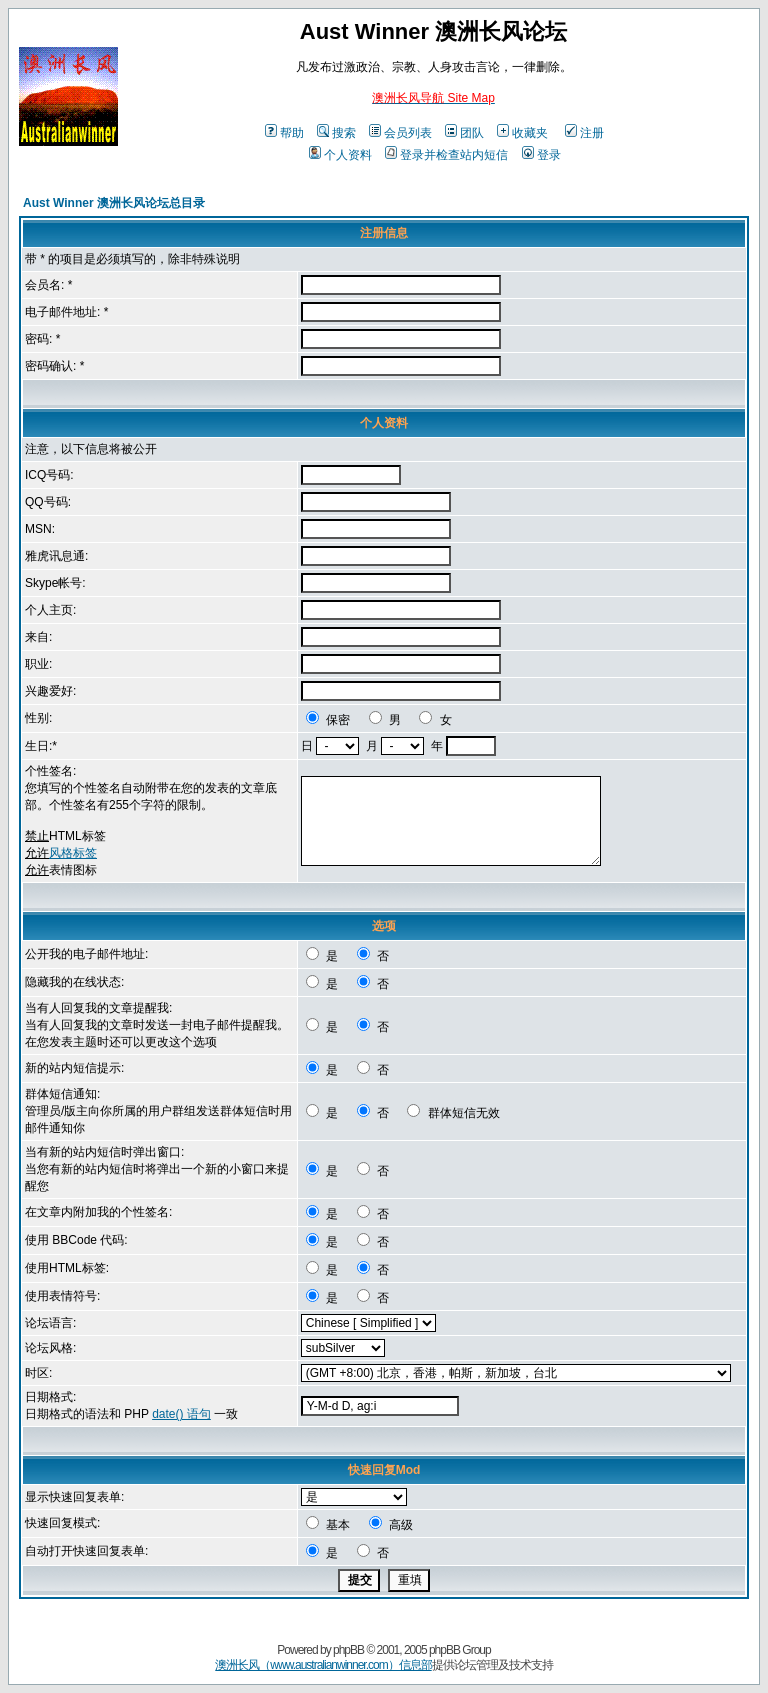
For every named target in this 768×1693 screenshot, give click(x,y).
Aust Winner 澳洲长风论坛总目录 (114, 203)
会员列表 (400, 133)
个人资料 (340, 155)
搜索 (336, 133)
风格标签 (73, 853)
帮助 (284, 133)
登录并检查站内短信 (446, 155)
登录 (541, 155)
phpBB (348, 1650)
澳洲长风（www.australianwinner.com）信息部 (323, 1665)
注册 (584, 133)
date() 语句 (181, 1414)
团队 (464, 133)
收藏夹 (522, 133)
